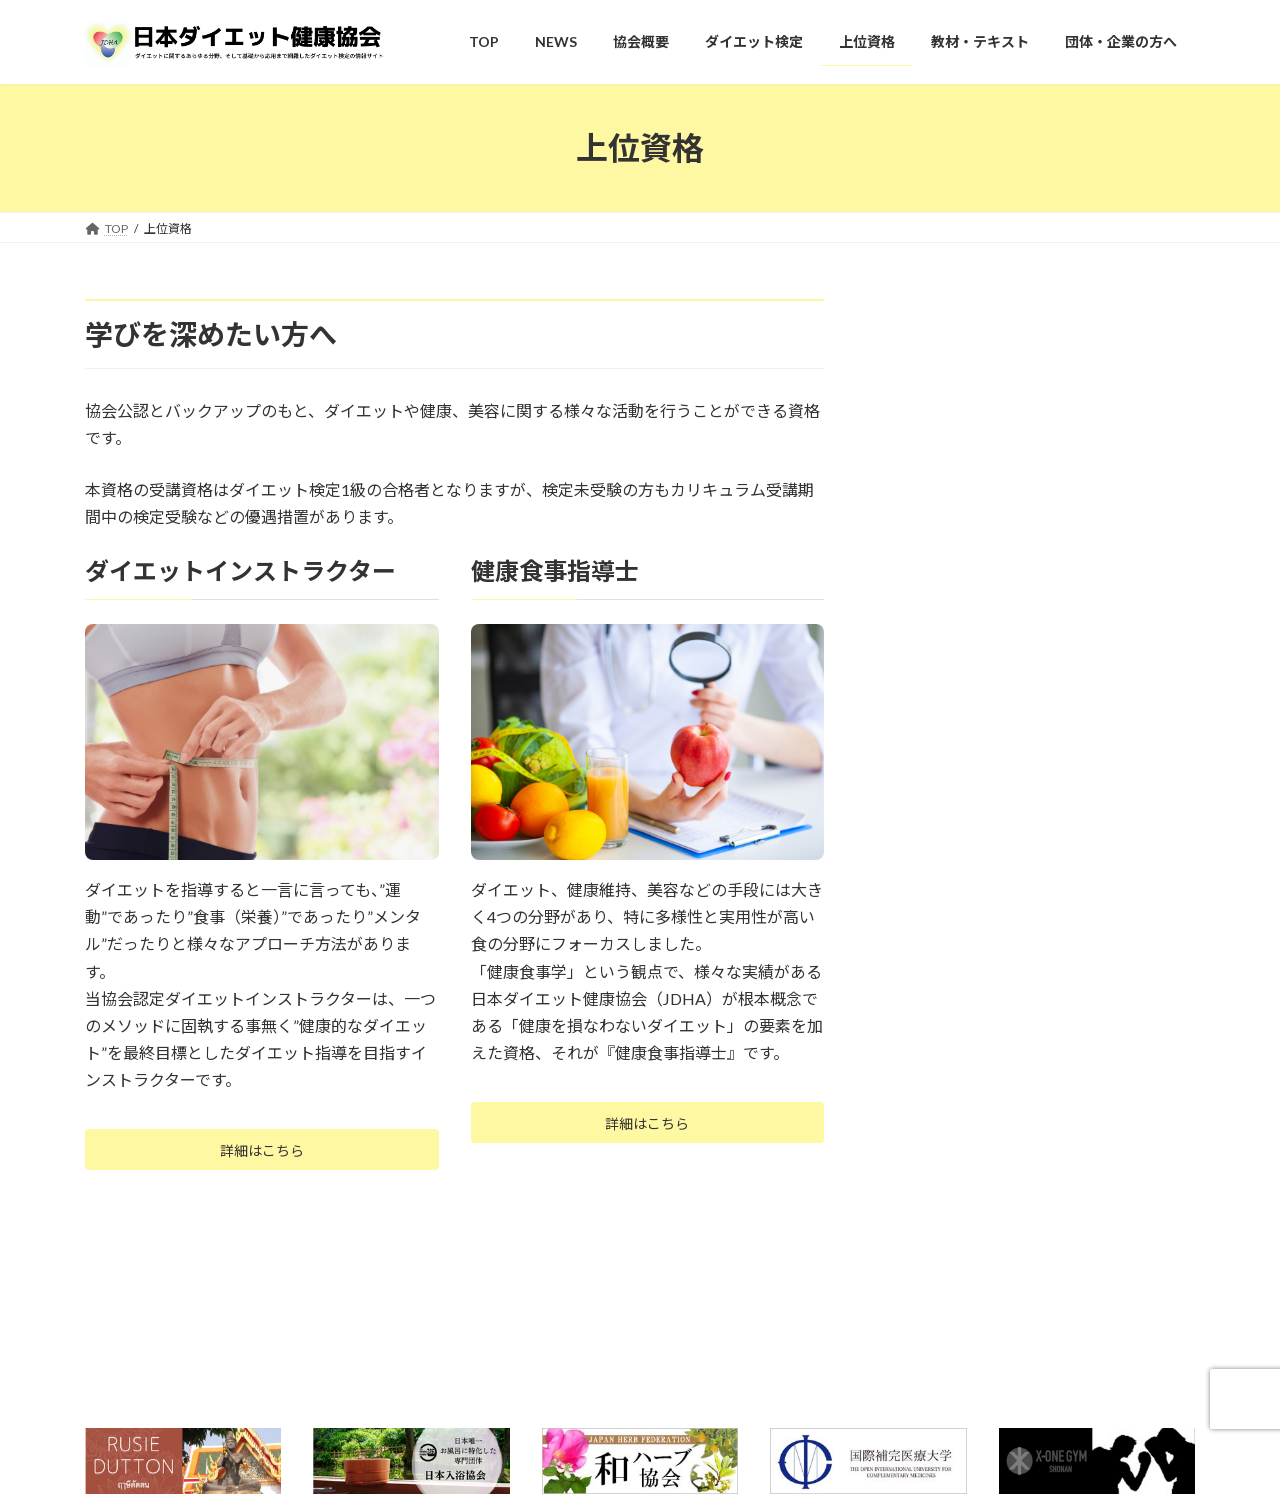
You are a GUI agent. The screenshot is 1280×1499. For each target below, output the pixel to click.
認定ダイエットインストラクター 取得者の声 (1049, 1148)
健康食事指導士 (950, 1199)
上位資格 (923, 1055)
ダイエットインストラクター (991, 1097)
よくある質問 (140, 1411)
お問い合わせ (251, 1411)
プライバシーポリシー (386, 1411)
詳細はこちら (262, 1153)
